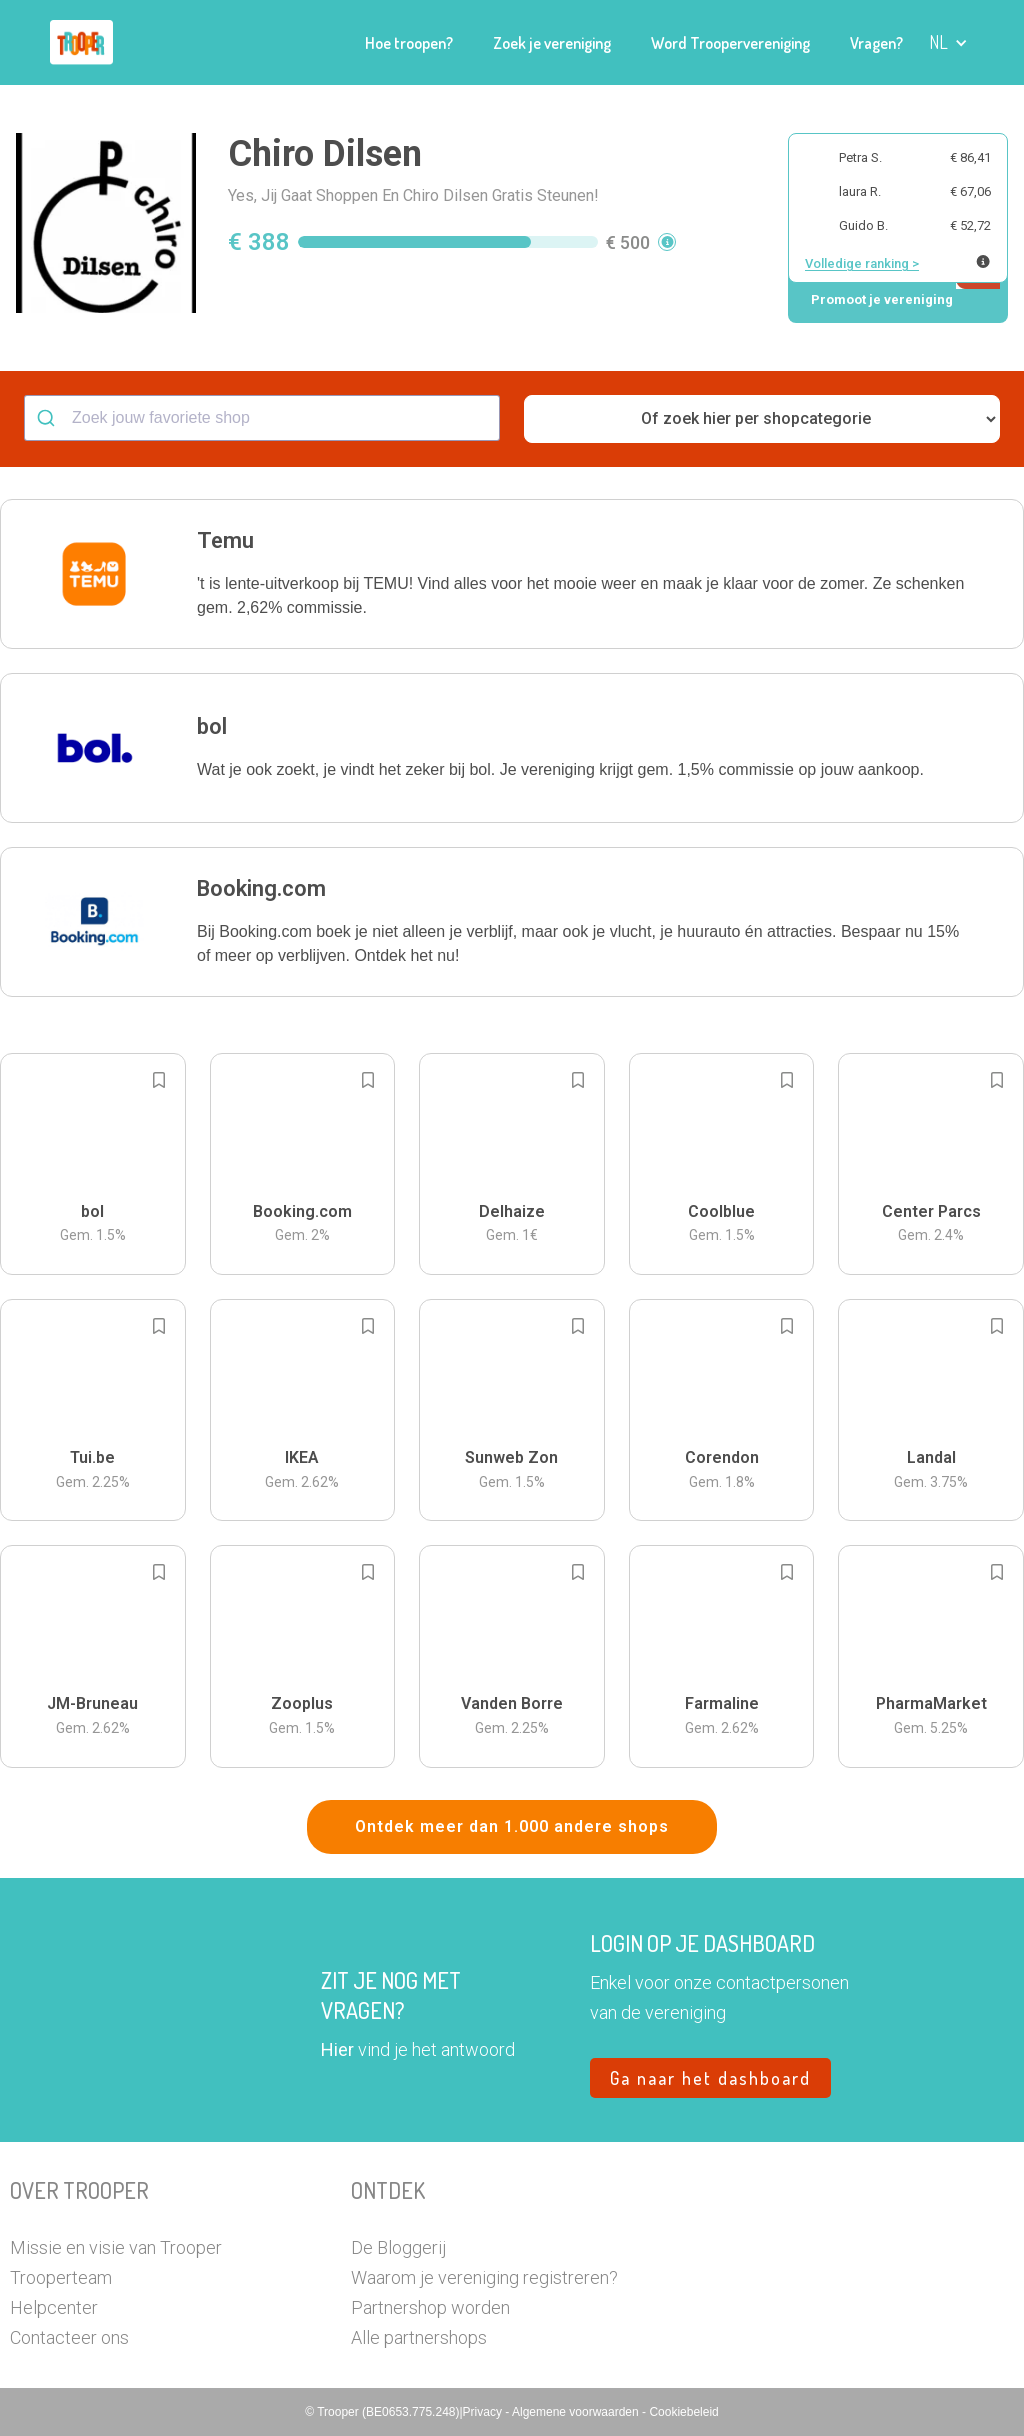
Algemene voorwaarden (577, 2412)
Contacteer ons (69, 2337)
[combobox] (262, 418)
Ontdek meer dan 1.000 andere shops (512, 1826)
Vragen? (876, 43)
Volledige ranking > (862, 263)
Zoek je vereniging (552, 43)
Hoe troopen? (409, 43)
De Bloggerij (398, 2247)
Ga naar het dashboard (710, 2078)
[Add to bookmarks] (159, 1080)
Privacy (484, 2412)
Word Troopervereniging (730, 43)
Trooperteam (61, 2277)
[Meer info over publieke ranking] (983, 261)
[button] (948, 42)
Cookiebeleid (683, 2412)
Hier (337, 2049)
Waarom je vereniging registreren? (484, 2277)
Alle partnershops (419, 2337)
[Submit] (48, 418)
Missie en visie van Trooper (116, 2247)
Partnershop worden (430, 2307)
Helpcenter (54, 2307)
